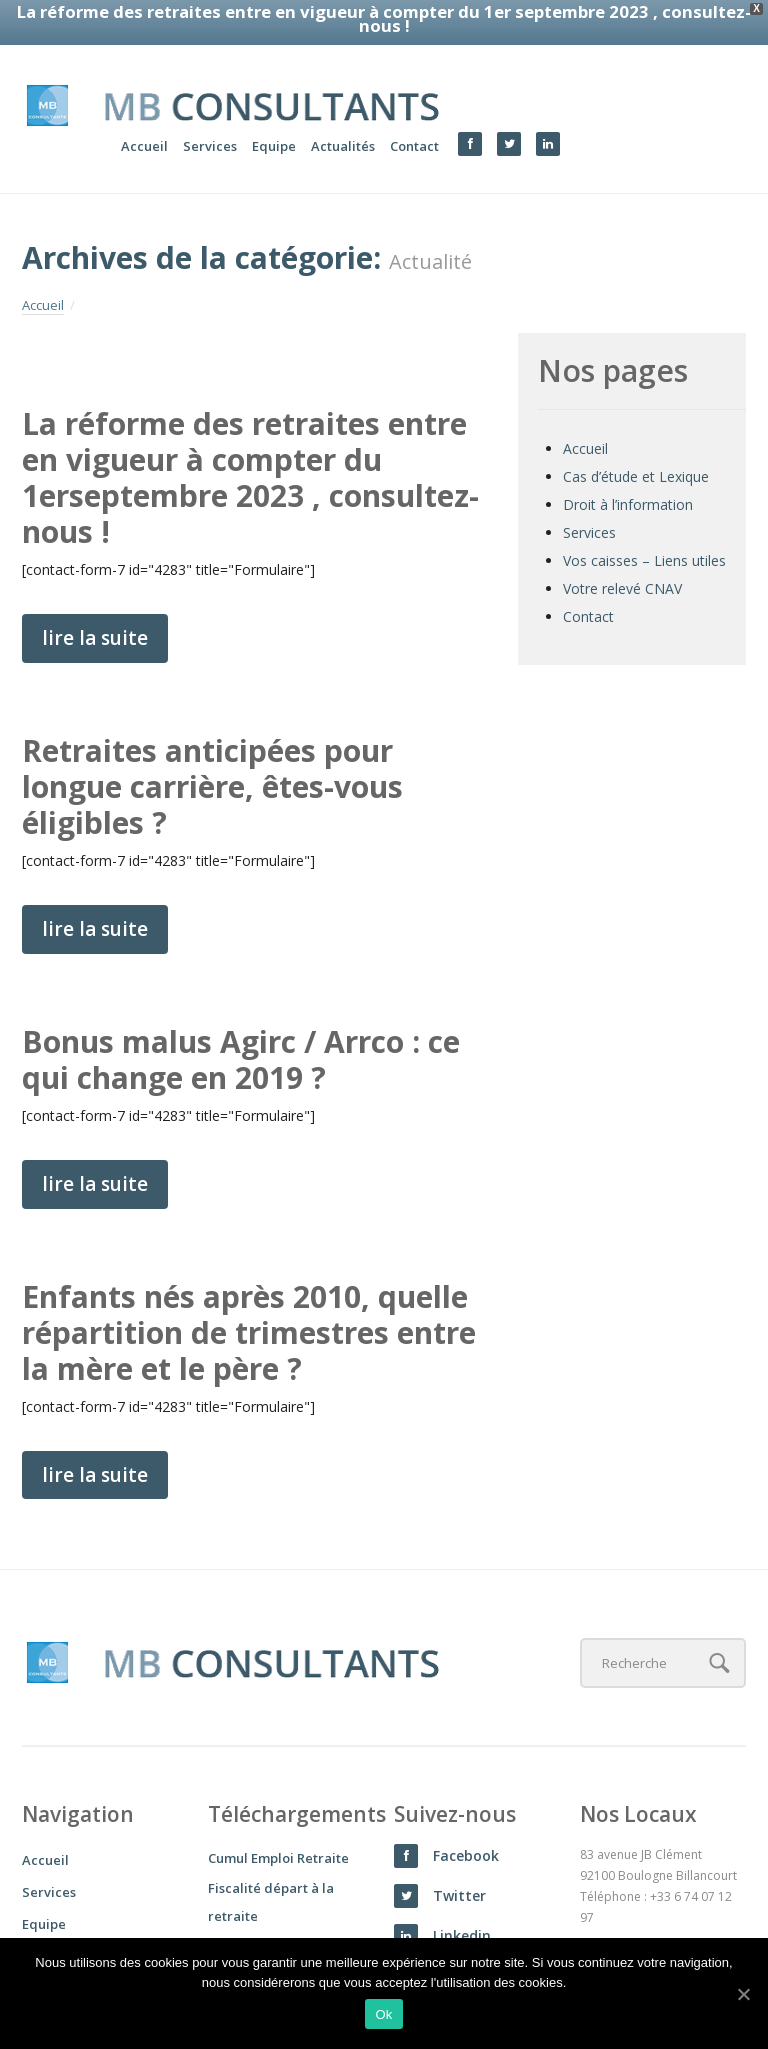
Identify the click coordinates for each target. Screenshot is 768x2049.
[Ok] (743, 1994)
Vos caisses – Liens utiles (644, 530)
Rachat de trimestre (271, 1917)
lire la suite (95, 608)
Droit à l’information (628, 474)
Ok (383, 2014)
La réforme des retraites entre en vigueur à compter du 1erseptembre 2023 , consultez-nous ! (250, 447)
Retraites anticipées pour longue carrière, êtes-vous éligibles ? (212, 756)
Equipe (274, 115)
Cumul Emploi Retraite (278, 1827)
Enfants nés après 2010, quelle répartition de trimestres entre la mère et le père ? (249, 1301)
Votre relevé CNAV (622, 558)
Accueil (144, 115)
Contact (414, 115)
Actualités (343, 115)
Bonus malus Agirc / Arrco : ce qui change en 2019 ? (241, 1029)
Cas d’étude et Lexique (636, 446)
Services (210, 115)
